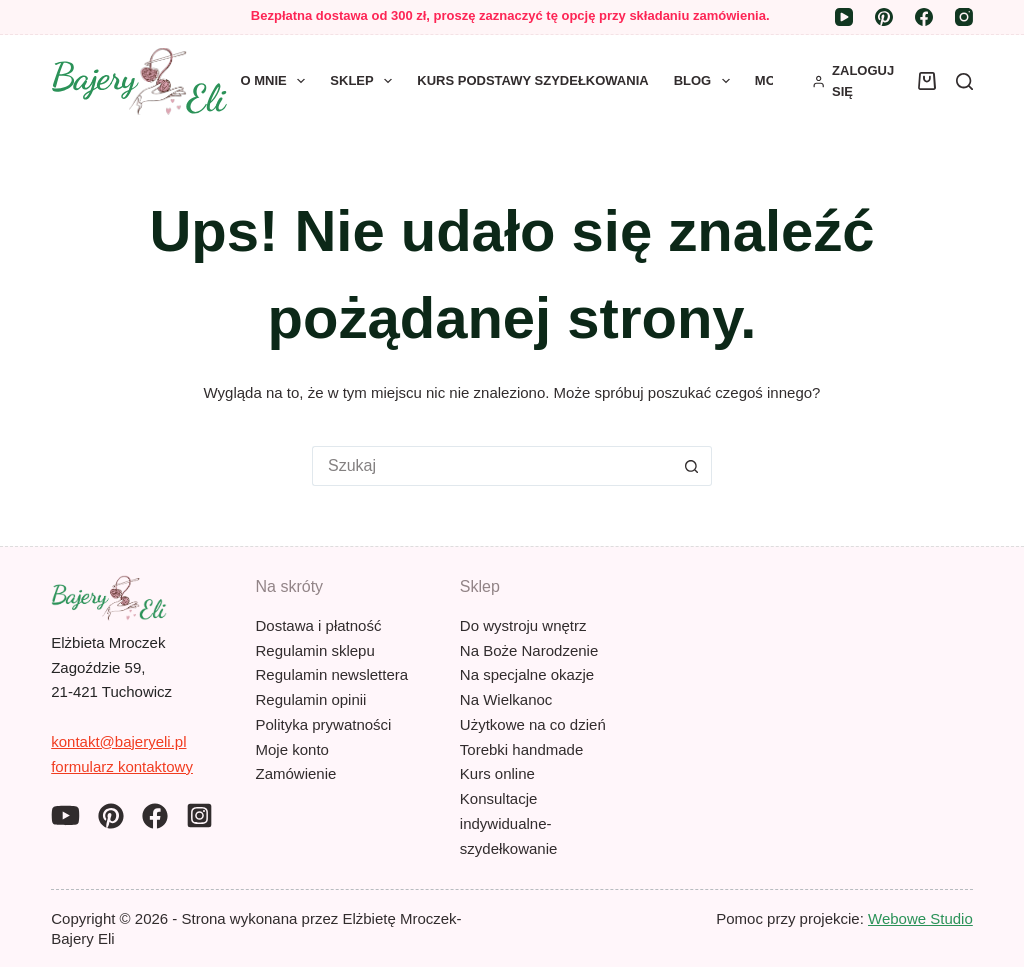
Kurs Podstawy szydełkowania (532, 80)
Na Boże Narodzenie (529, 650)
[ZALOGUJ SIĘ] (855, 81)
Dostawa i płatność (319, 625)
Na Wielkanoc (506, 699)
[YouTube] (844, 17)
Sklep (365, 81)
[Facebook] (924, 17)
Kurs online (497, 773)
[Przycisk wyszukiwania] (692, 466)
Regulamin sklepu (315, 650)
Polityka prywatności (324, 724)
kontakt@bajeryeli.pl (118, 741)
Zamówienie (296, 773)
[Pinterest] (884, 17)
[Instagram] (964, 17)
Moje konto (292, 749)
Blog (706, 81)
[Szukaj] (964, 81)
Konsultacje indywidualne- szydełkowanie (509, 823)
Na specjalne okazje (527, 674)
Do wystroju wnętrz (523, 625)
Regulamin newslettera (332, 674)
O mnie (277, 81)
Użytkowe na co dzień (533, 724)
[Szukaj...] (492, 466)
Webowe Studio (920, 918)
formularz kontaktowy (122, 766)
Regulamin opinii (311, 699)
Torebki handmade (521, 749)
